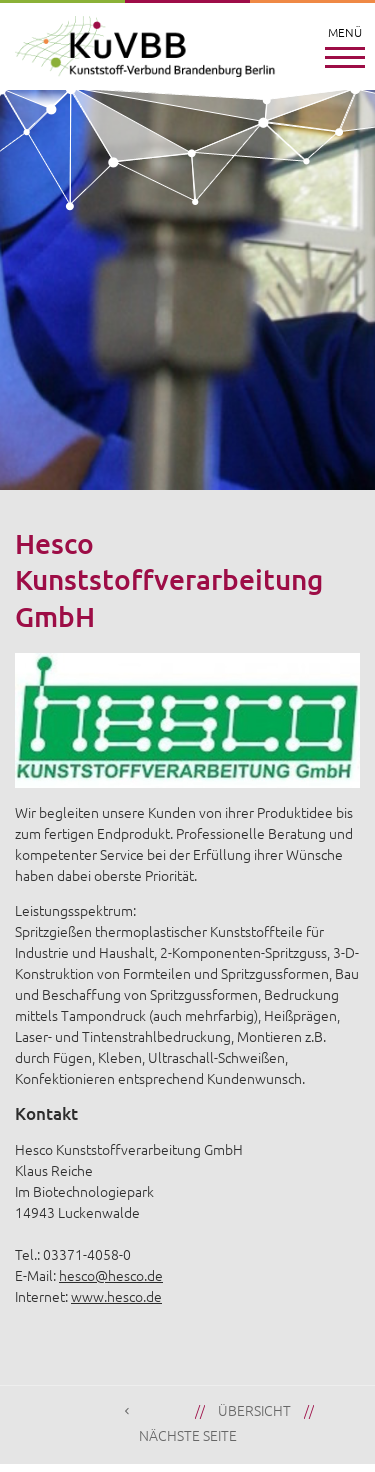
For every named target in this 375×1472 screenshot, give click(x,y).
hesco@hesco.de (111, 1275)
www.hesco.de (116, 1296)
